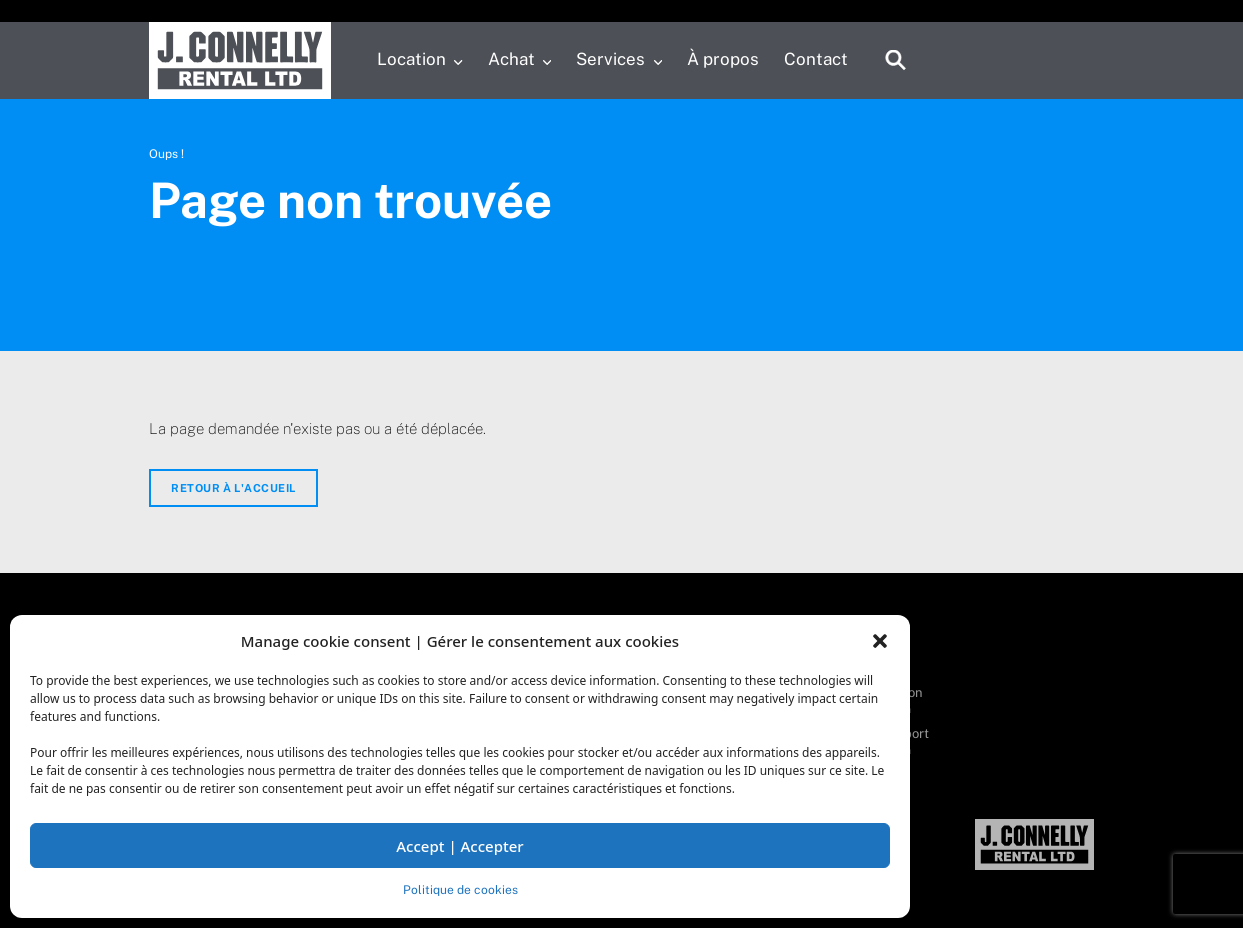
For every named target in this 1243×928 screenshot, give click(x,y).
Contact (816, 59)
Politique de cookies (460, 890)
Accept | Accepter (459, 846)
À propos (723, 59)
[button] (880, 641)
